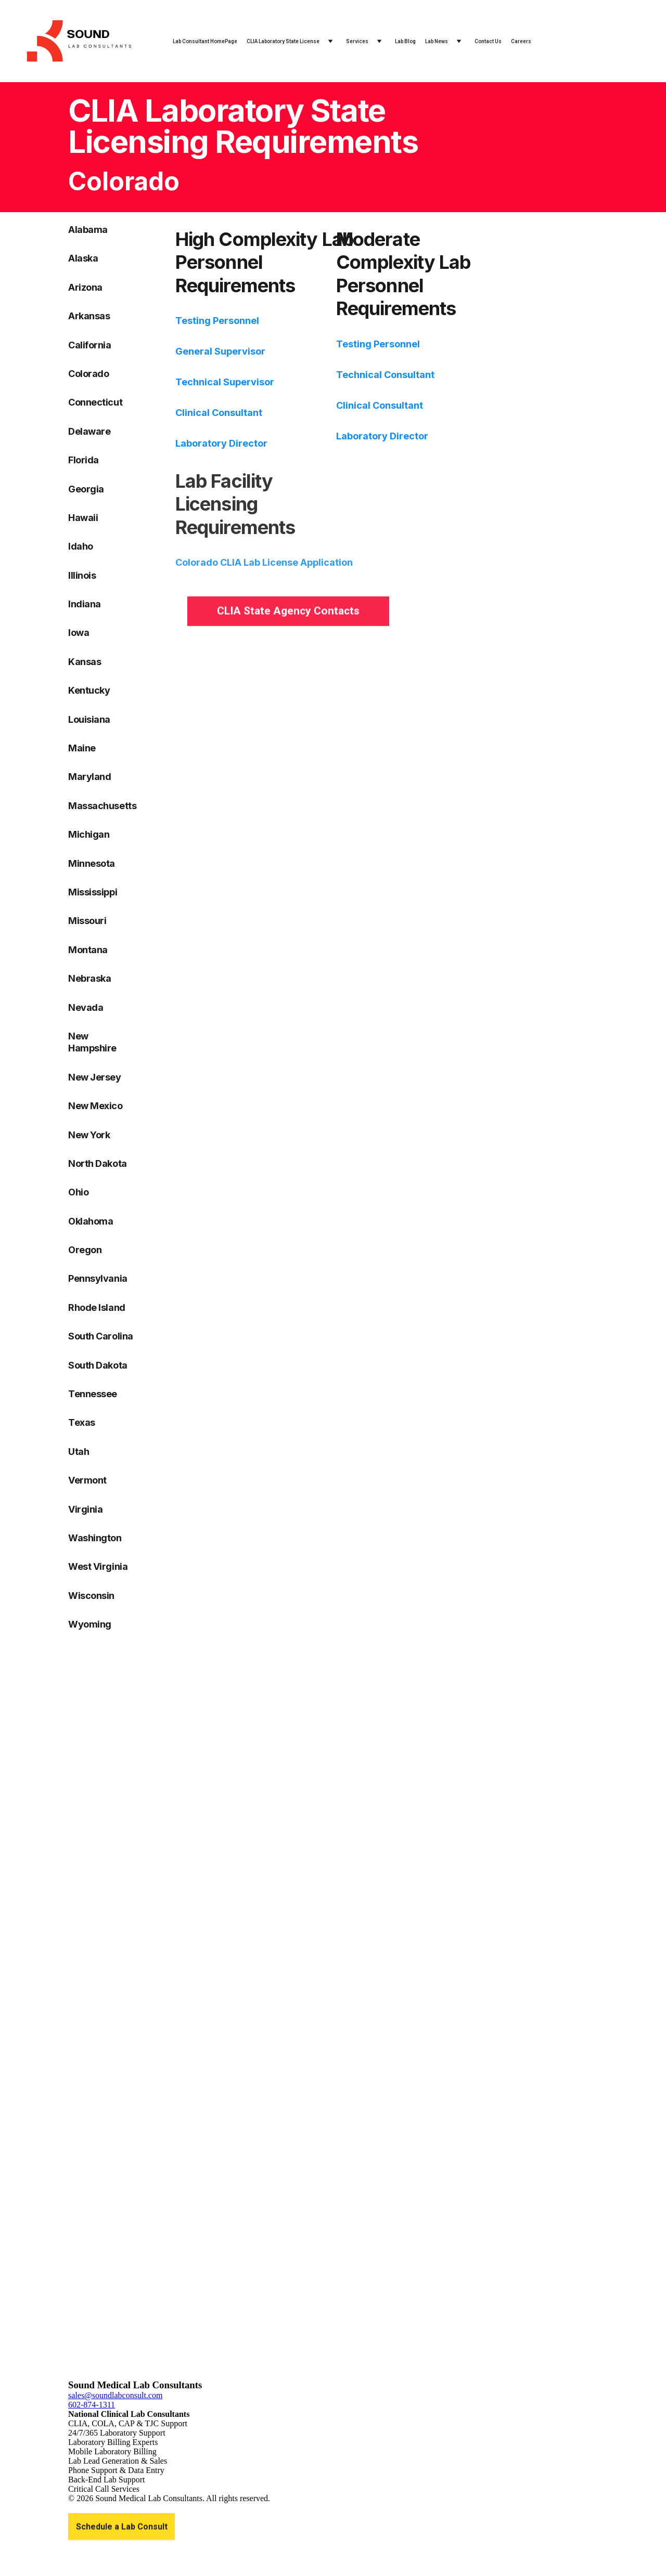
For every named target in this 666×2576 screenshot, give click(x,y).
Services (357, 41)
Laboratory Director (221, 443)
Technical (360, 374)
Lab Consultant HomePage (205, 41)
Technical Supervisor (224, 381)
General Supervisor (220, 351)
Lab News (436, 41)
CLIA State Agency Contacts (288, 613)
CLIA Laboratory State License (283, 41)
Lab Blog (405, 41)
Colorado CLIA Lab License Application (264, 568)
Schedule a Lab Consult (122, 2528)
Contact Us (488, 41)
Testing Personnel (217, 320)
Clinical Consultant (218, 412)
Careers (521, 41)
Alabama (88, 229)
